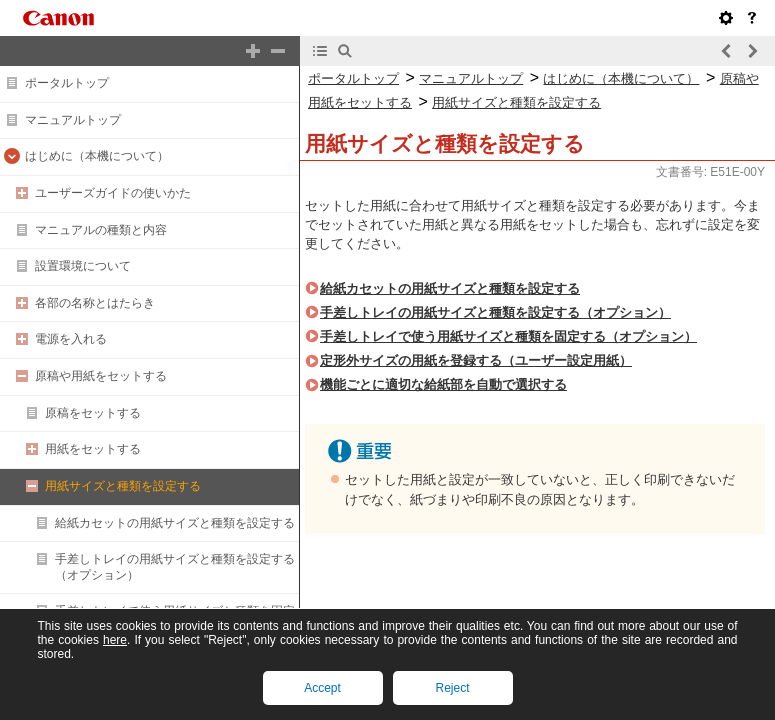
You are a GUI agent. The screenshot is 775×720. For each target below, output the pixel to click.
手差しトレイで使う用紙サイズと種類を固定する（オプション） (508, 336)
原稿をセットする (93, 413)
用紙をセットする (93, 449)
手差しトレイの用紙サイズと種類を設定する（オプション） (495, 312)
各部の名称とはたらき (95, 303)
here (115, 640)
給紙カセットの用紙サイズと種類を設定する (175, 523)
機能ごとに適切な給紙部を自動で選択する (443, 384)
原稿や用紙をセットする (101, 376)
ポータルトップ (67, 83)
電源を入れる (71, 339)
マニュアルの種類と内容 (101, 230)
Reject (452, 688)
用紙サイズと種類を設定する (123, 486)
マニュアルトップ (73, 120)
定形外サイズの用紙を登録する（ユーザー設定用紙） (476, 360)
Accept (322, 688)
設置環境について (83, 266)
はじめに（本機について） (97, 156)
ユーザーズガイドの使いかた (113, 193)
